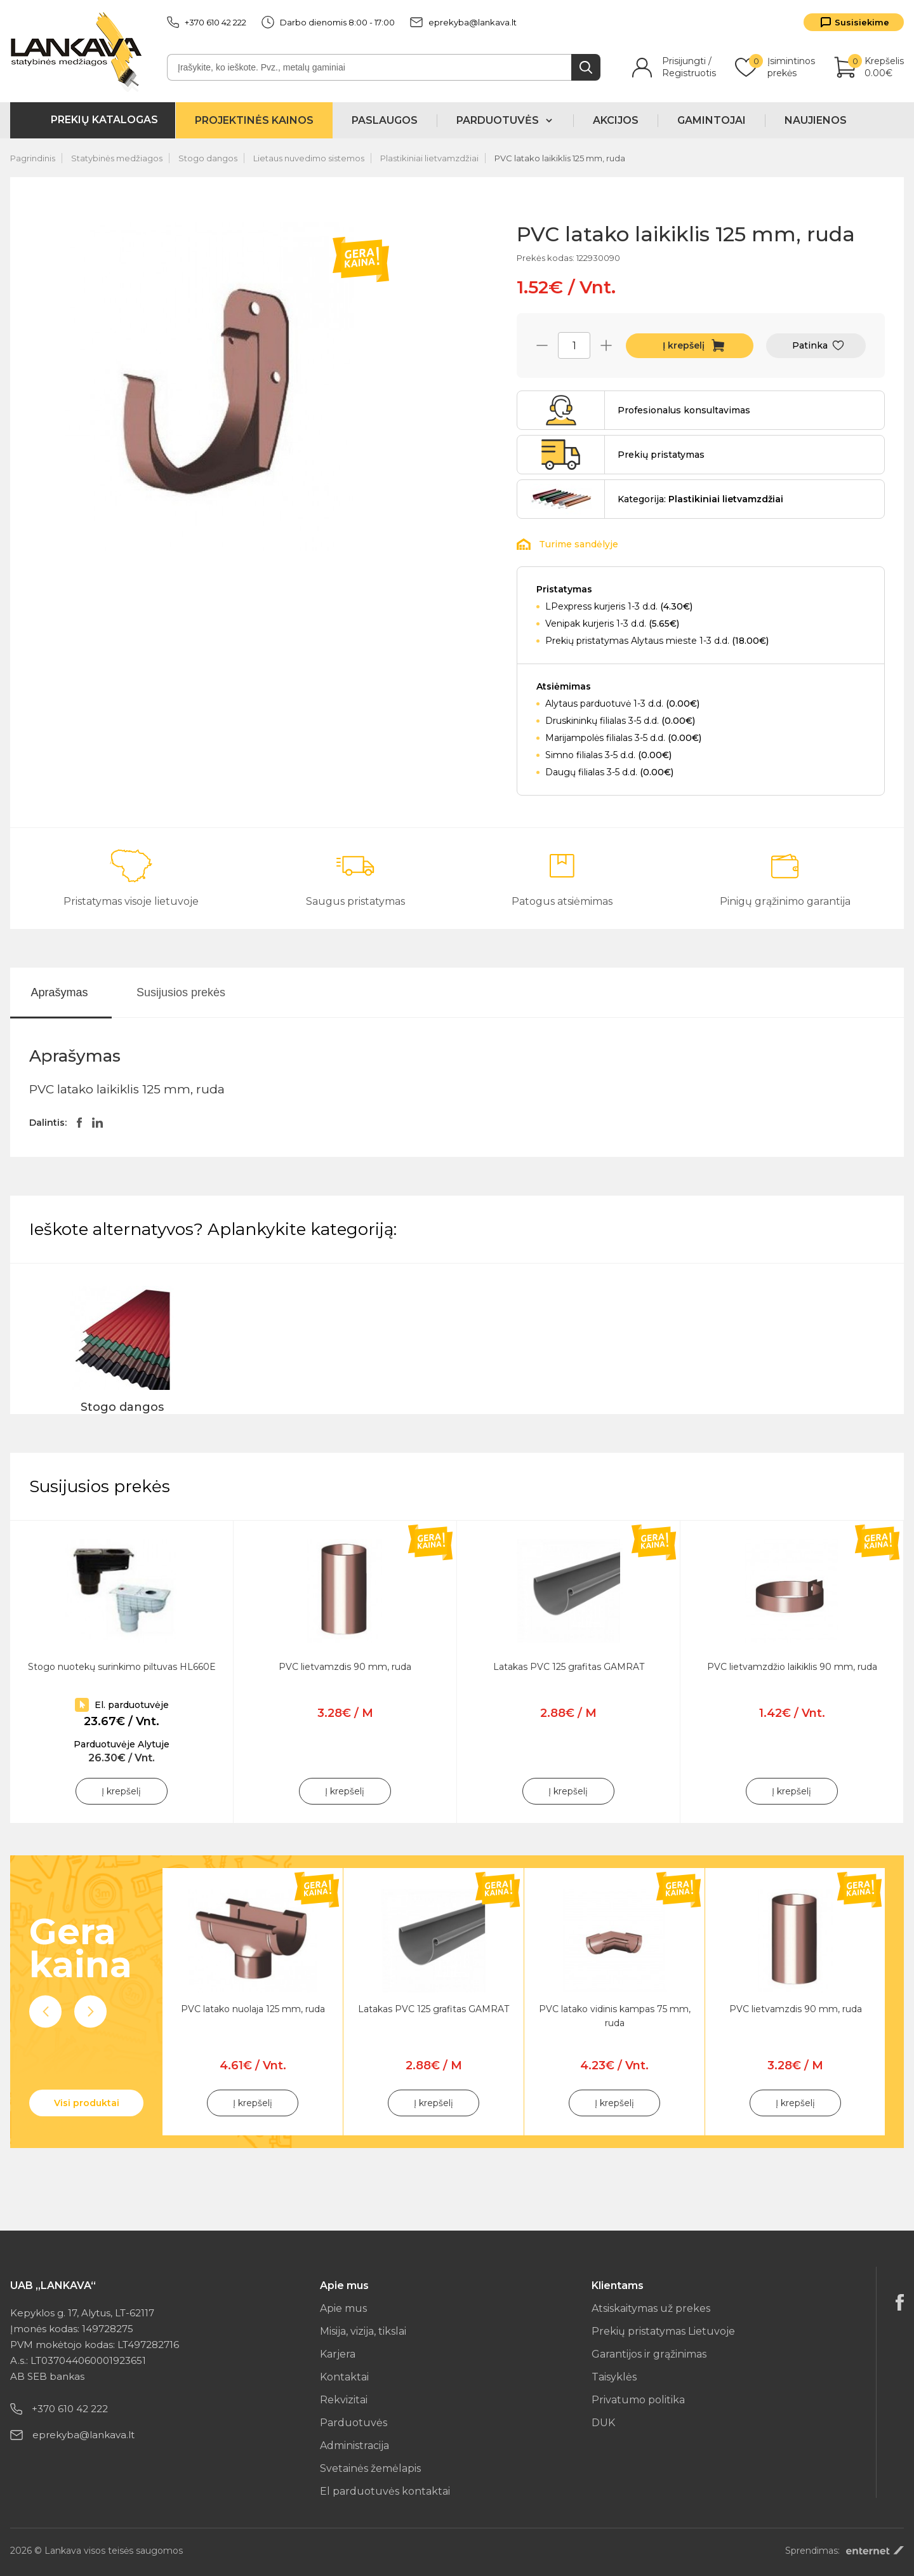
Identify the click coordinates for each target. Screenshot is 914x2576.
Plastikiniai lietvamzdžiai (429, 158)
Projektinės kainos (254, 120)
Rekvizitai (344, 2400)
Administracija (354, 2445)
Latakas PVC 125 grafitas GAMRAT (568, 1666)
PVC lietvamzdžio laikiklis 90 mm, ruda (792, 1666)
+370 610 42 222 (206, 22)
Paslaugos (385, 120)
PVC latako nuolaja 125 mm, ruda (253, 2009)
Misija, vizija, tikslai (363, 2331)
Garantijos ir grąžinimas (649, 2354)
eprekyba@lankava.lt (463, 22)
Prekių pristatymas (661, 454)
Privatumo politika (638, 2400)
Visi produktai (86, 2103)
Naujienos (816, 120)
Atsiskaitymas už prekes (651, 2308)
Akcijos (616, 120)
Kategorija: (700, 499)
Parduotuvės (353, 2423)
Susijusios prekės (180, 992)
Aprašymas (59, 992)
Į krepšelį (684, 345)
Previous (45, 2012)
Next (90, 2012)
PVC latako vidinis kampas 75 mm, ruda (615, 2016)
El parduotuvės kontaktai (385, 2491)
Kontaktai (344, 2377)
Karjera (337, 2354)
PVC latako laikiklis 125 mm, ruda (559, 158)
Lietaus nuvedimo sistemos (308, 158)
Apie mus (343, 2308)
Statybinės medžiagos (116, 158)
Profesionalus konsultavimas (684, 410)
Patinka (810, 345)
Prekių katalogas (104, 120)
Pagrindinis (32, 158)
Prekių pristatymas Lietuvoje (663, 2331)
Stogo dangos (207, 158)
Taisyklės (614, 2377)
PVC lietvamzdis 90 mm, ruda (345, 1666)
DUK (603, 2423)
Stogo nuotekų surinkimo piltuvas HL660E (122, 1666)
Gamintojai (711, 120)
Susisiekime (862, 22)
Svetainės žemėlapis (370, 2468)
